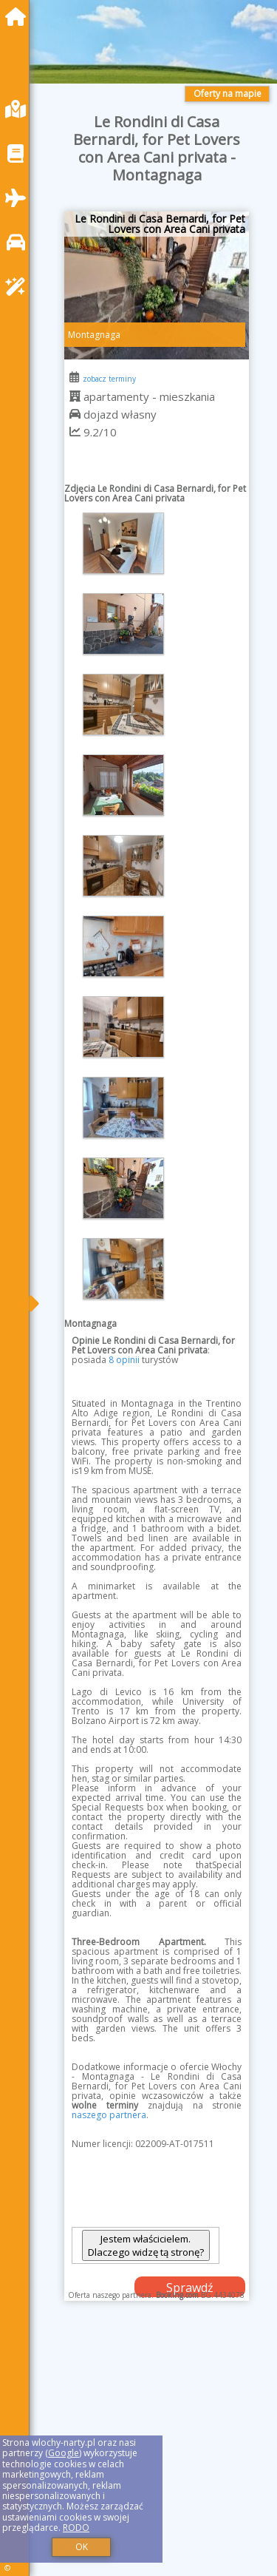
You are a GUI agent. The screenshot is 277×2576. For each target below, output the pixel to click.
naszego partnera (109, 2115)
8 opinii (124, 1359)
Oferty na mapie (227, 93)
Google (63, 2453)
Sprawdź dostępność (189, 2288)
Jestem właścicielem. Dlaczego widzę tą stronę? (146, 2245)
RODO (76, 2527)
